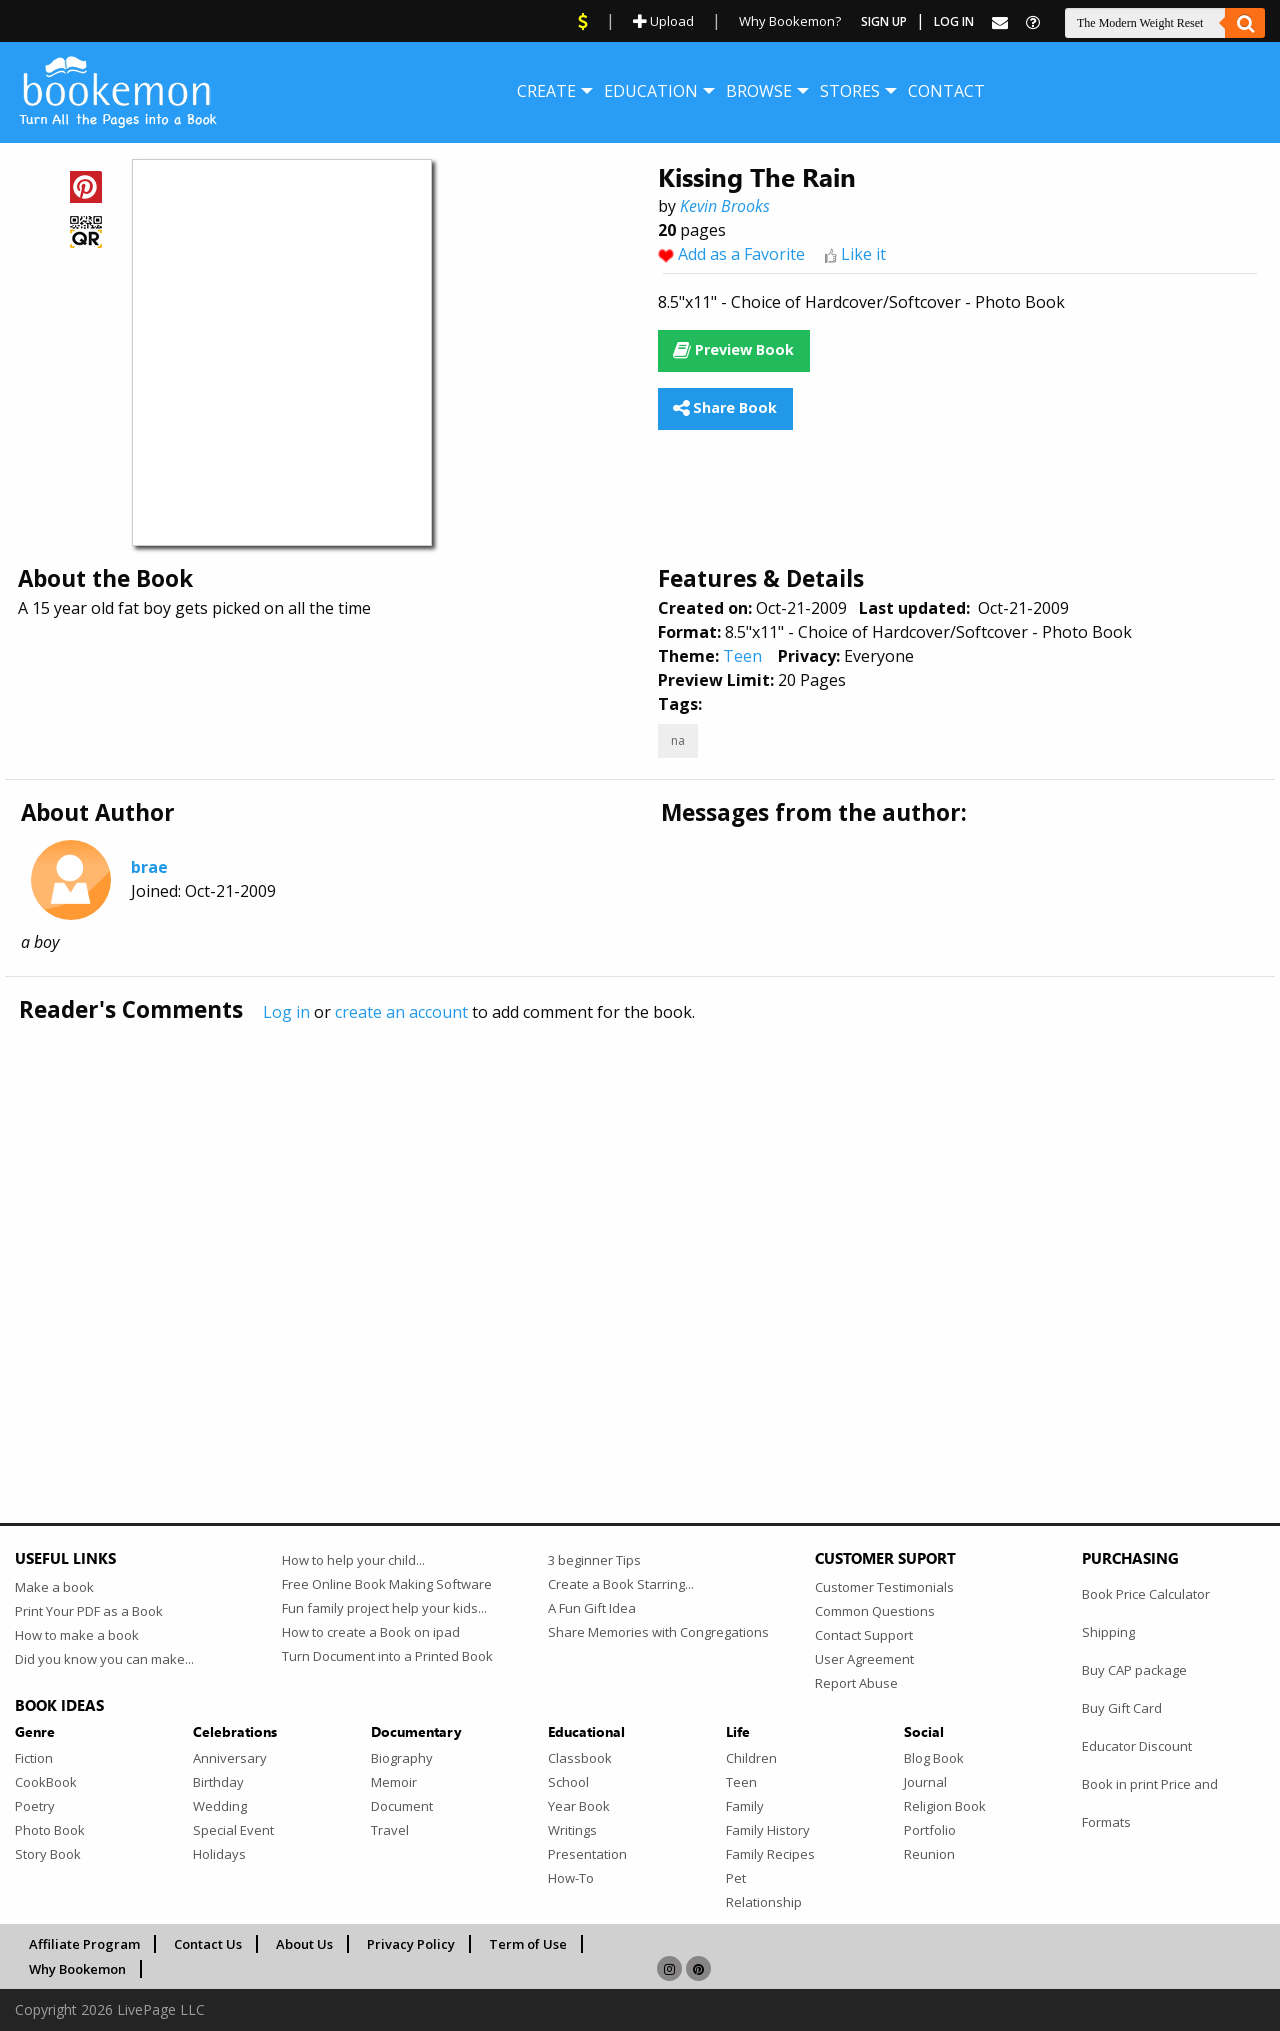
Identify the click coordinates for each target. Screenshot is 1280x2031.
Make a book (54, 1587)
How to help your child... (353, 1560)
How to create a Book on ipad (371, 1632)
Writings (572, 1830)
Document (402, 1806)
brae (149, 867)
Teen (742, 656)
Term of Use (528, 1944)
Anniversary (230, 1758)
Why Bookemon (77, 1969)
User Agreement (864, 1659)
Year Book (579, 1806)
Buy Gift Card (1122, 1708)
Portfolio (930, 1830)
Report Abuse (856, 1683)
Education (651, 91)
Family (745, 1806)
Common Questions (875, 1611)
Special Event (233, 1830)
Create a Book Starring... (621, 1584)
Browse (759, 91)
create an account (401, 1012)
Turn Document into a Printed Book (387, 1656)
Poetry (35, 1806)
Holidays (219, 1854)
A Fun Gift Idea (592, 1608)
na (678, 740)
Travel (390, 1830)
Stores (850, 91)
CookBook (46, 1782)
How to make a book (77, 1635)
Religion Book (945, 1806)
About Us (304, 1944)
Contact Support (864, 1635)
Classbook (580, 1758)
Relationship (764, 1902)
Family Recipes (770, 1854)
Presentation (587, 1854)
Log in (286, 1012)
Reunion (929, 1854)
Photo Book (50, 1830)
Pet (736, 1878)
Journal (925, 1782)
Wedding (220, 1806)
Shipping (1108, 1632)
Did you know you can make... (104, 1659)
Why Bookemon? (790, 21)
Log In (954, 21)
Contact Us (208, 1944)
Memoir (394, 1782)
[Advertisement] (615, 1231)
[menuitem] (546, 91)
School (568, 1782)
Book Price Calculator (1146, 1594)
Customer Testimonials (884, 1587)
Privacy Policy (411, 1944)
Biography (402, 1758)
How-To (571, 1878)
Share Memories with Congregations (658, 1632)
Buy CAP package (1134, 1670)
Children (751, 1758)
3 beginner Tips (594, 1560)
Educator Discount (1137, 1746)
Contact (946, 91)
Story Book (48, 1854)
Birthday (218, 1782)
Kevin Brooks (725, 206)
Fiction (34, 1758)
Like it (863, 254)
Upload (663, 21)
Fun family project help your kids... (384, 1608)
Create (546, 91)
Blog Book (934, 1758)
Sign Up (884, 21)
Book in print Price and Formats (1150, 1803)
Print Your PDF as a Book (89, 1611)
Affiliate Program (84, 1944)
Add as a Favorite (741, 254)
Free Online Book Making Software (387, 1584)
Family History (768, 1830)
